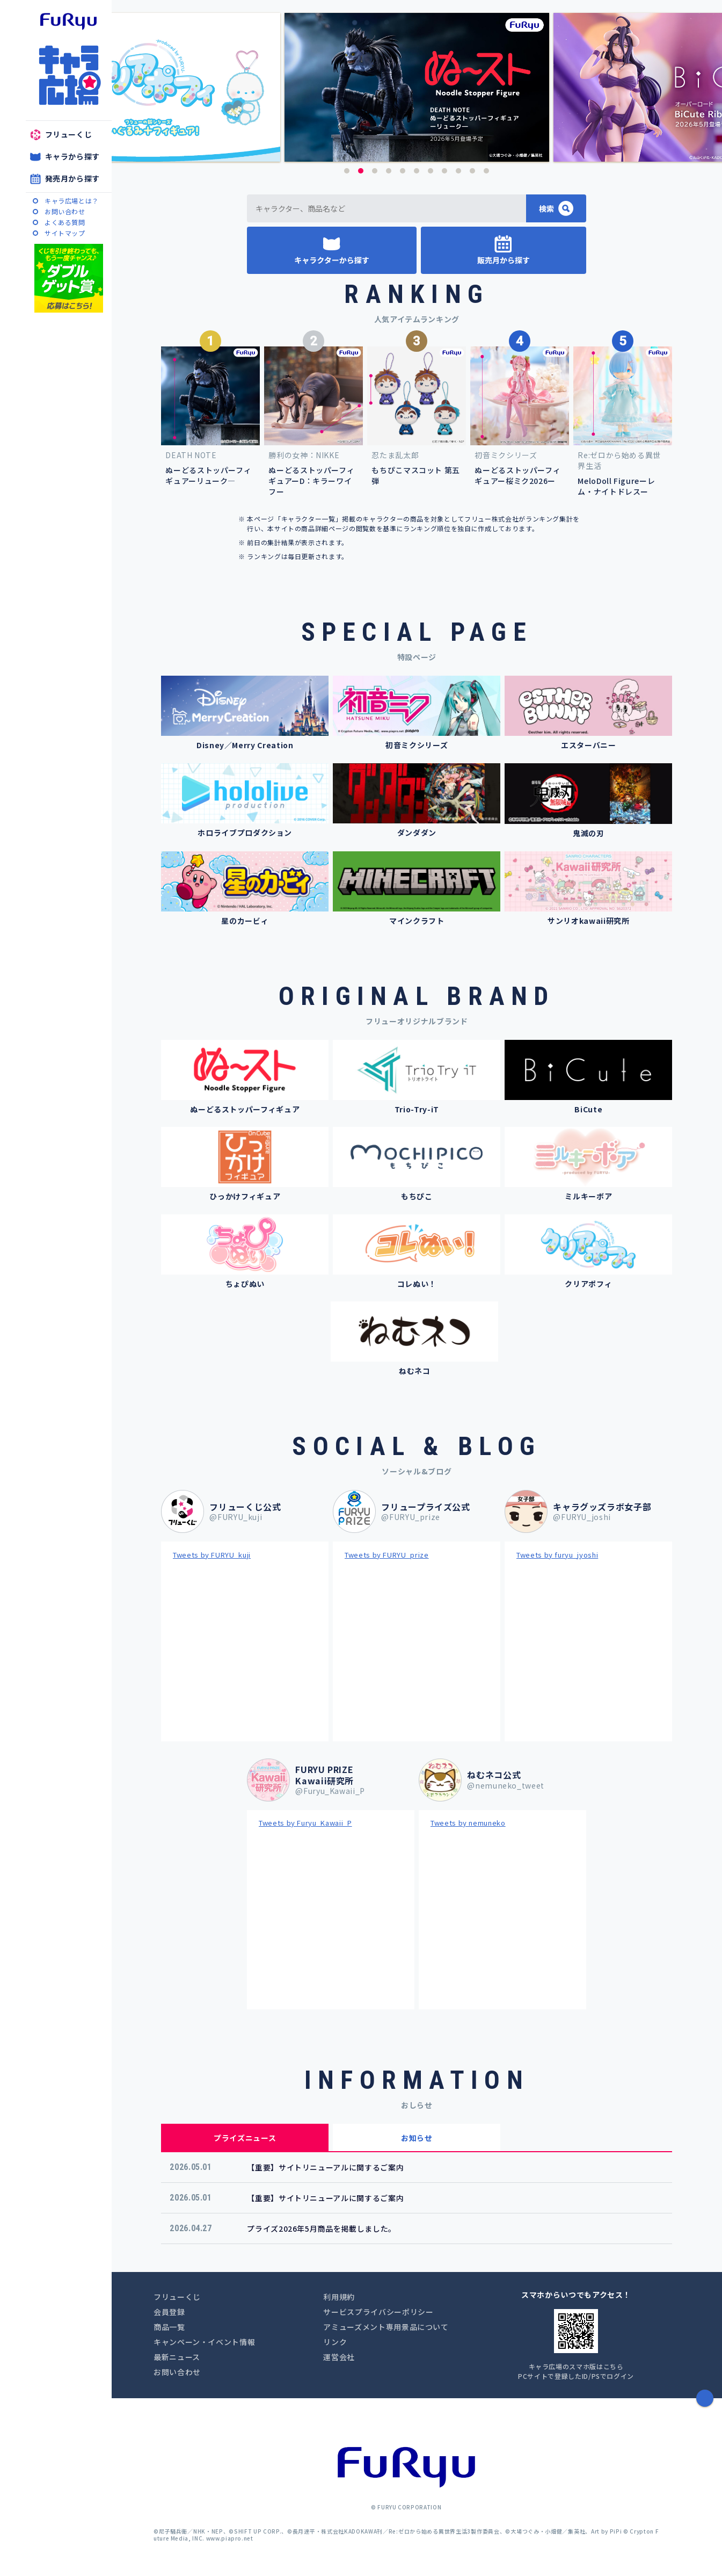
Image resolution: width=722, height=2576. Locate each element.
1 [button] (346, 170)
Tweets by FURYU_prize (387, 1555)
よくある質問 (65, 222)
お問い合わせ (65, 211)
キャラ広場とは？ (72, 200)
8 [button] (444, 170)
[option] (417, 87)
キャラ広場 (69, 75)
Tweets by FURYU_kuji (212, 1555)
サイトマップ (65, 232)
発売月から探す (72, 178)
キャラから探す (72, 156)
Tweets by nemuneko (468, 1823)
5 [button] (402, 170)
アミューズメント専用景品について (385, 2326)
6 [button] (416, 170)
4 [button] (388, 170)
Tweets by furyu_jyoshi (557, 1555)
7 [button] (430, 170)
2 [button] (360, 170)
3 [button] (374, 170)
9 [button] (458, 170)
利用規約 (339, 2296)
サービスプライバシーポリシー (378, 2311)
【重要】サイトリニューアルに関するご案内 (325, 2167)
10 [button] (472, 170)
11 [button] (486, 170)
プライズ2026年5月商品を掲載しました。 (321, 2228)
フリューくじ (68, 134)
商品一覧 (169, 2326)
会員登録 (169, 2311)
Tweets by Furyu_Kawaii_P (305, 1823)
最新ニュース (177, 2356)
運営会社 (339, 2356)
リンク (335, 2341)
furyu (68, 21)
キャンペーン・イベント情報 (204, 2341)
